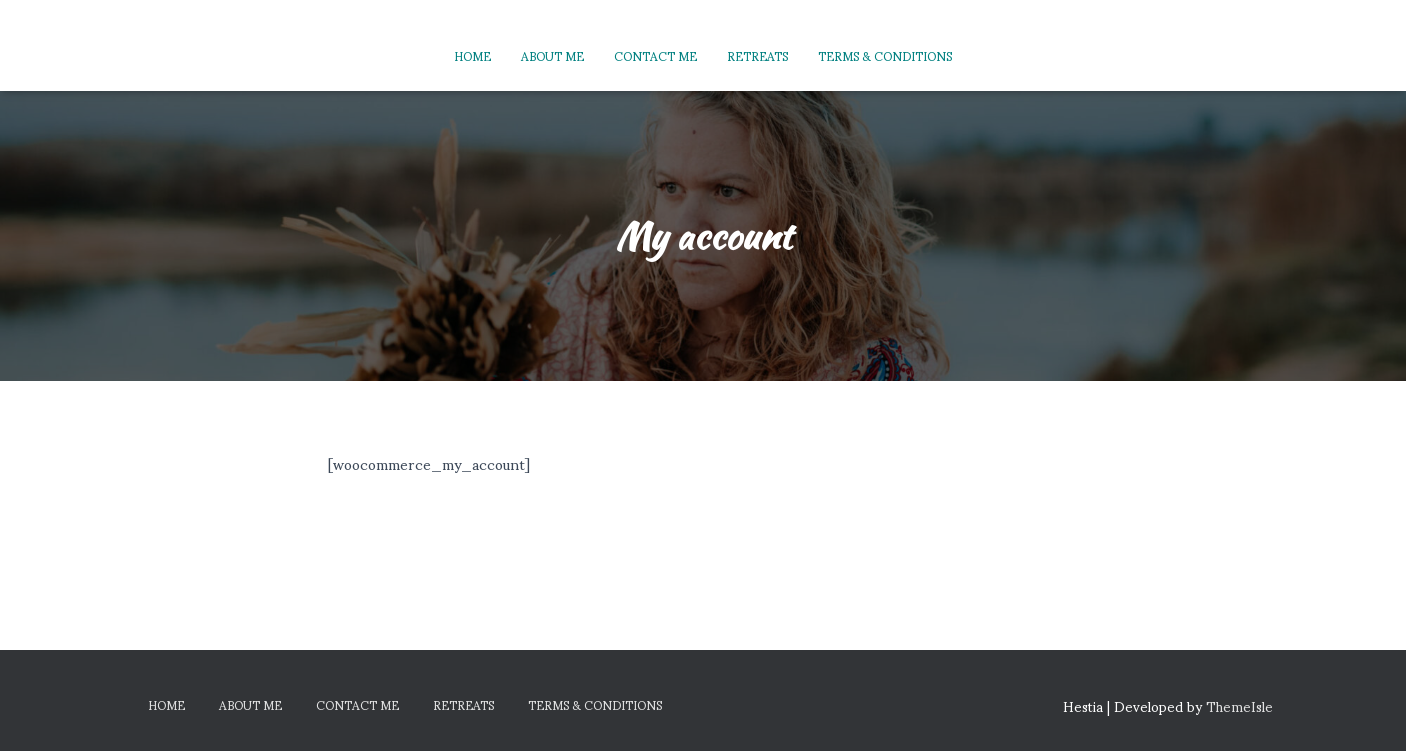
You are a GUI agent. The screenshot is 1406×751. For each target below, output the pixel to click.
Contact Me (655, 55)
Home (472, 55)
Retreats (757, 55)
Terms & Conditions (885, 55)
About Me (552, 55)
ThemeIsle (1239, 705)
